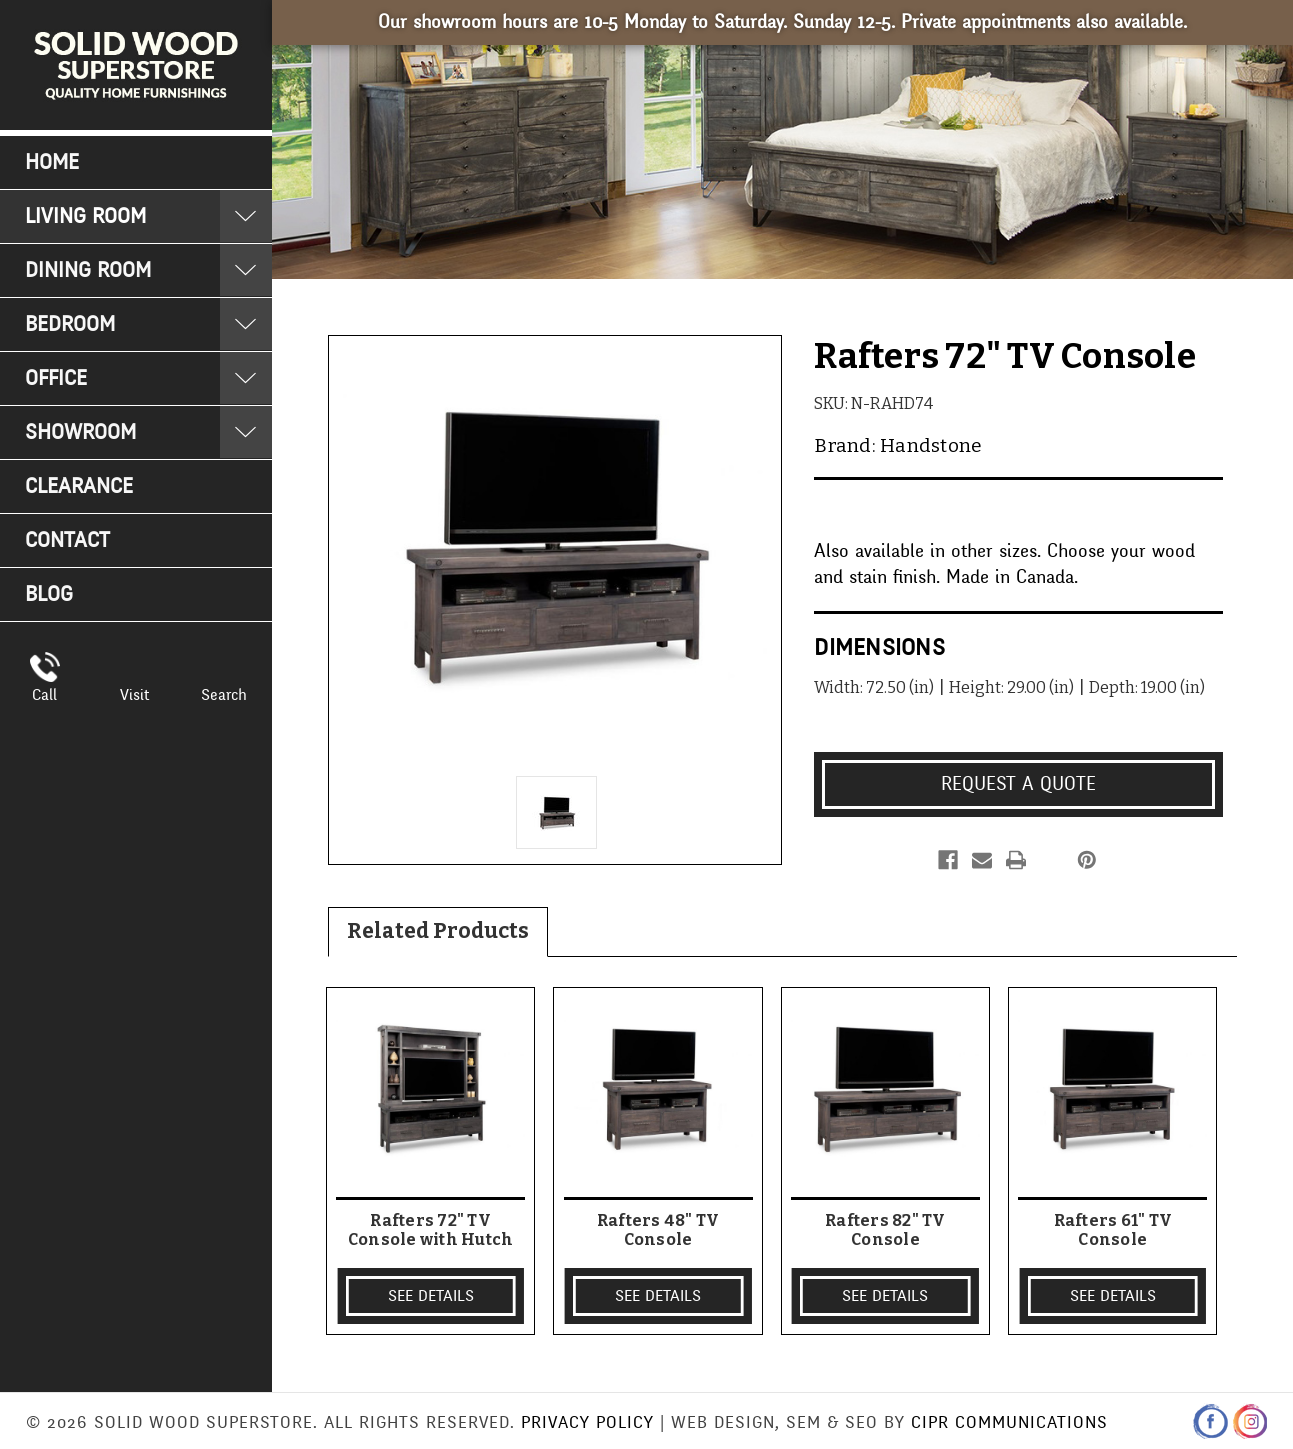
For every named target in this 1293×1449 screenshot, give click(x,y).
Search (224, 695)
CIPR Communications (1009, 1422)
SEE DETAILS (431, 1296)
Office (56, 378)
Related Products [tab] (438, 931)
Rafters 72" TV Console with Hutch (431, 1230)
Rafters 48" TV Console (658, 1230)
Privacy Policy (587, 1422)
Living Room (85, 216)
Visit (134, 695)
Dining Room (88, 270)
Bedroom (70, 324)
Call (44, 695)
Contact (67, 540)
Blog (49, 594)
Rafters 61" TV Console (1113, 1230)
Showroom (80, 432)
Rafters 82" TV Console (885, 1230)
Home (52, 162)
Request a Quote (1018, 784)
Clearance (79, 486)
